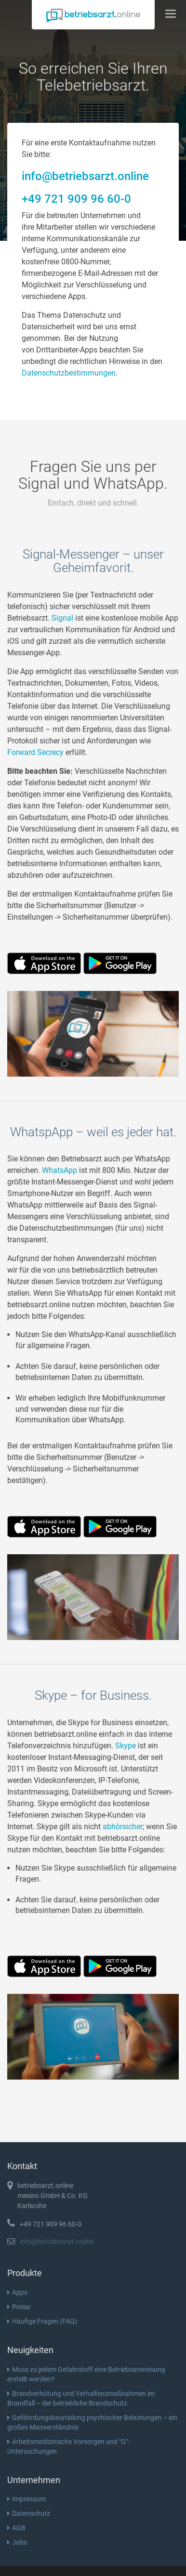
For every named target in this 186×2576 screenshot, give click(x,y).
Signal (62, 618)
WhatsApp (59, 1170)
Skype (125, 1745)
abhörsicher (123, 1826)
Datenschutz (28, 2513)
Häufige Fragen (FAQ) (42, 2321)
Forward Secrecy (35, 752)
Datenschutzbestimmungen (69, 372)
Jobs (17, 2542)
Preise (18, 2307)
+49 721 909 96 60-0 (76, 199)
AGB (16, 2528)
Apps (17, 2292)
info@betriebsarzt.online (85, 176)
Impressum (26, 2499)
